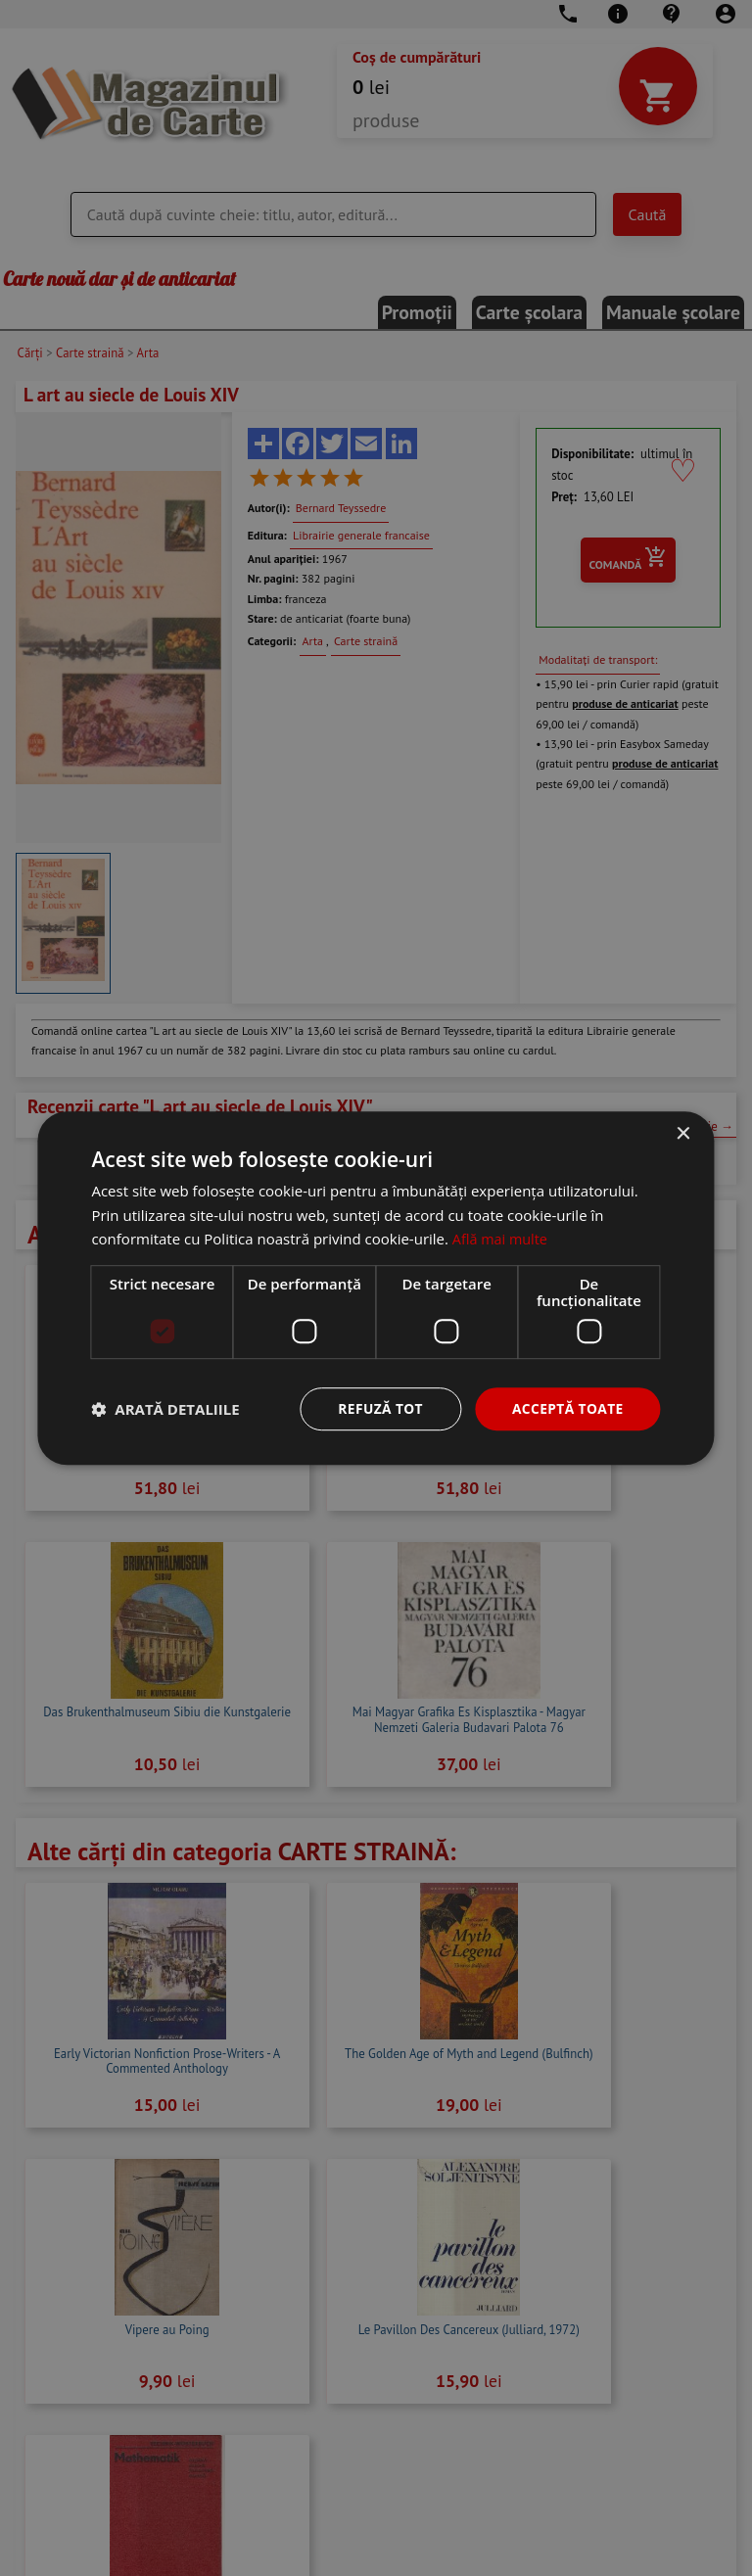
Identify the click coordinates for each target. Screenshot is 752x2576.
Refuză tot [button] (378, 1408)
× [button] (683, 1133)
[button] (165, 1409)
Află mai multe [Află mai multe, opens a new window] (501, 1238)
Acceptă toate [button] (567, 1408)
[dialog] (376, 1288)
